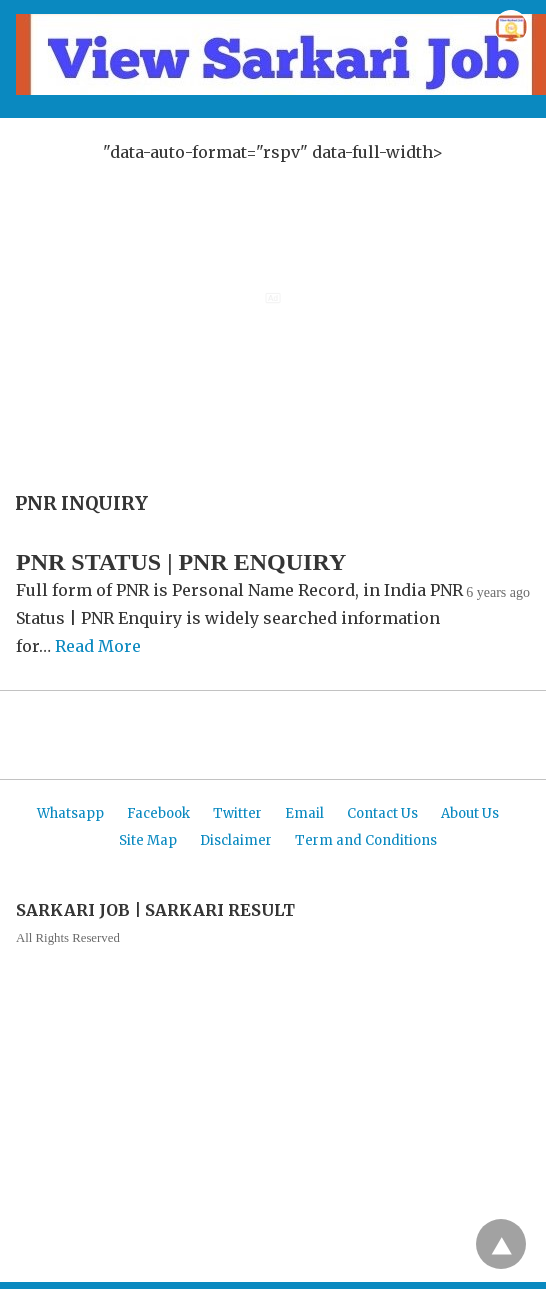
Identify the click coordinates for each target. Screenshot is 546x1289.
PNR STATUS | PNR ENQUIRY (181, 562)
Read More (98, 646)
